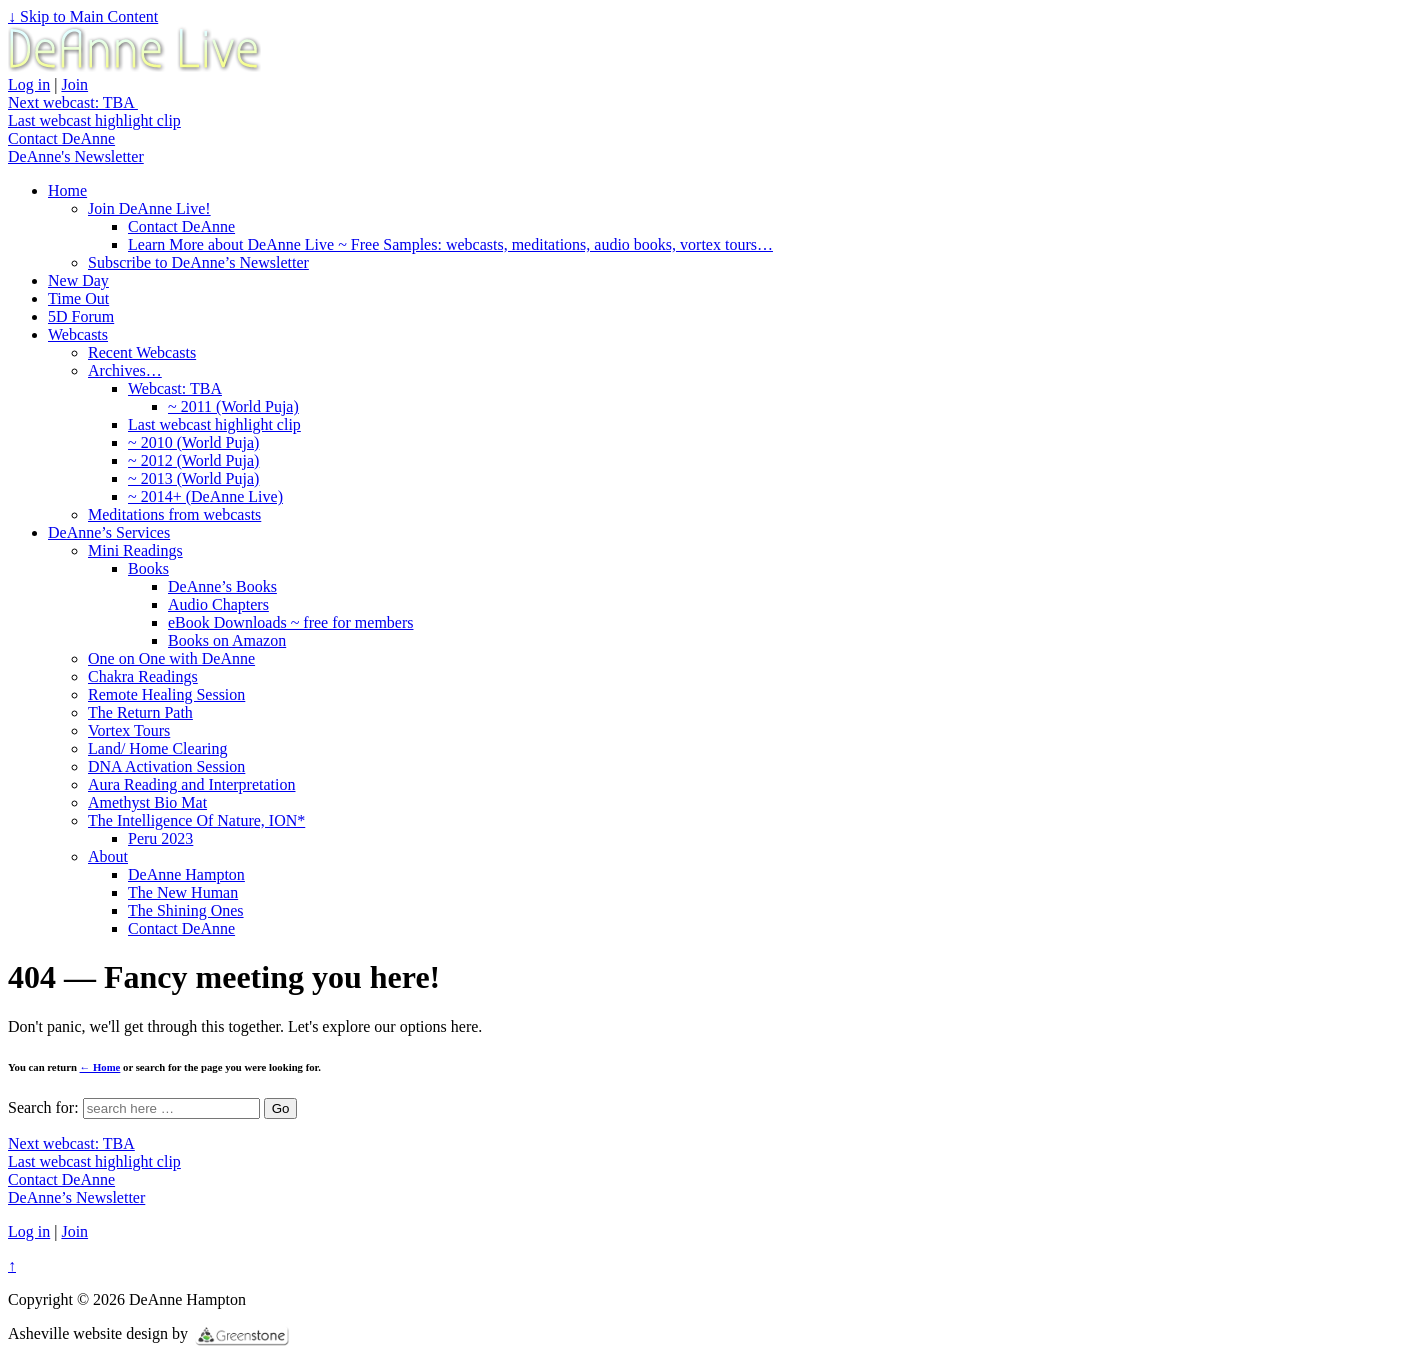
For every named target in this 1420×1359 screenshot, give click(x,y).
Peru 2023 (160, 838)
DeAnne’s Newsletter (76, 1197)
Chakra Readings (143, 676)
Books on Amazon (227, 640)
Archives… (125, 370)
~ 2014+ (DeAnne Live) (205, 496)
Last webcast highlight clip (94, 120)
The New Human (183, 892)
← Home (100, 1067)
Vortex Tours (129, 730)
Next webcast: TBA (73, 102)
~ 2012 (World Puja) (193, 460)
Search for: (43, 1107)
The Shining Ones (186, 910)
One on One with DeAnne (171, 658)
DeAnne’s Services (109, 532)
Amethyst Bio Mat (147, 802)
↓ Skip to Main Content (83, 16)
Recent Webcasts (142, 352)
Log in (29, 84)
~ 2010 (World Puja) (193, 442)
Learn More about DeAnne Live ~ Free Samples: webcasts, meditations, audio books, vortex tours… (450, 244)
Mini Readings (135, 550)
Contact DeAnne (61, 138)
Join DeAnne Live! (149, 208)
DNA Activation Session (166, 766)
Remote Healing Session (166, 694)
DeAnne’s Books (222, 586)
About (108, 856)
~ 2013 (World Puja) (193, 478)
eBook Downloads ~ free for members (290, 622)
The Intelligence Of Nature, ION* (196, 820)
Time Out (78, 298)
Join (74, 84)
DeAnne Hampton (186, 874)
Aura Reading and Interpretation (191, 784)
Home (67, 190)
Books (148, 568)
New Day (78, 280)
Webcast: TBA (175, 388)
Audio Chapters (218, 604)
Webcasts (78, 334)
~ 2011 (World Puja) (233, 406)
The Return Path (140, 712)
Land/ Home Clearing (158, 748)
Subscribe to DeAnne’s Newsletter (198, 262)
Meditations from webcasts (174, 514)
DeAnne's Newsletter (76, 156)
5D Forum (81, 316)
